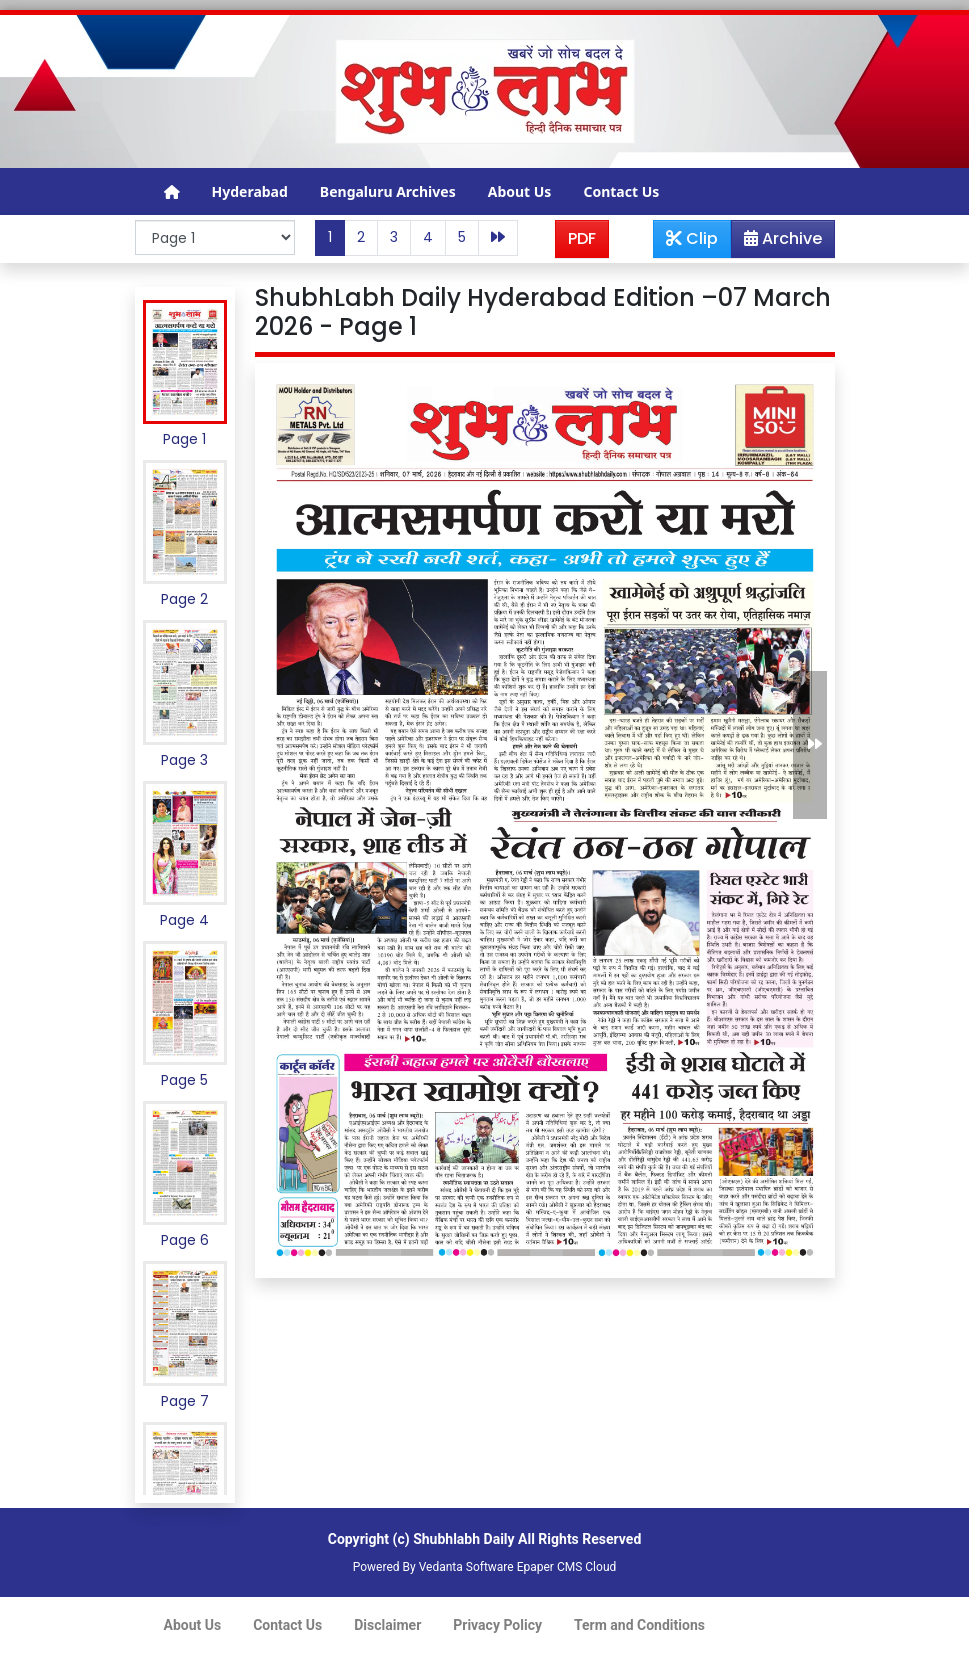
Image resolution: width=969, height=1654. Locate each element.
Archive (777, 242)
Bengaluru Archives (388, 191)
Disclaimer (387, 1625)
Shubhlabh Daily (463, 1539)
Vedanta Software (466, 1567)
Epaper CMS (550, 1567)
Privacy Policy (497, 1625)
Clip (692, 238)
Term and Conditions (639, 1625)
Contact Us (621, 191)
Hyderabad (250, 191)
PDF (582, 238)
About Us (520, 191)
